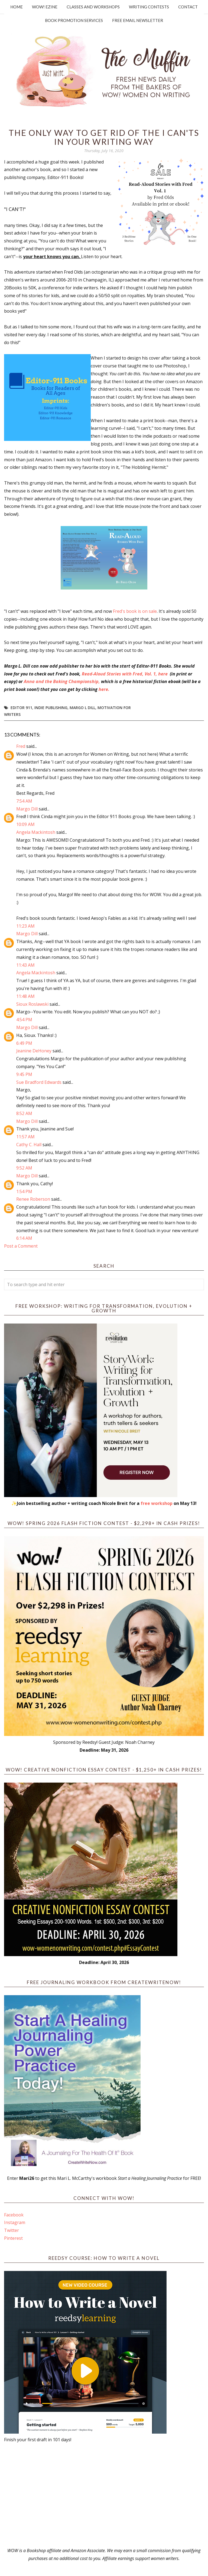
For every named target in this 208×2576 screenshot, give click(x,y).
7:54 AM (24, 801)
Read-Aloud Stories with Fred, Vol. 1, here (125, 674)
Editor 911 (21, 707)
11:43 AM (25, 965)
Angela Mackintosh (35, 832)
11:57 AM (25, 1137)
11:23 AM (25, 926)
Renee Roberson (33, 1199)
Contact (188, 6)
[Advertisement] (104, 2495)
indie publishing (50, 707)
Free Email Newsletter (137, 20)
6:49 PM (24, 1043)
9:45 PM (24, 1074)
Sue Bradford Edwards (38, 1082)
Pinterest (13, 2238)
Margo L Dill (82, 707)
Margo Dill (27, 809)
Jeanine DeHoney (33, 1051)
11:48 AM (25, 996)
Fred (20, 746)
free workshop (157, 1503)
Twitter (11, 2230)
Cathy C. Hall (28, 1145)
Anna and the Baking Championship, (62, 681)
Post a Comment (21, 1246)
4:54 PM (24, 1020)
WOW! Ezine (44, 6)
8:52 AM (24, 1113)
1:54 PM (24, 1191)
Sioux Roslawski (32, 1004)
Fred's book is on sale (135, 611)
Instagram (14, 2222)
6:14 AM (24, 1238)
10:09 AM (25, 824)
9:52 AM (24, 1168)
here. (104, 689)
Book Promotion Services (74, 20)
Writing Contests (149, 6)
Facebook (14, 2215)
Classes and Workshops (93, 6)
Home (16, 6)
